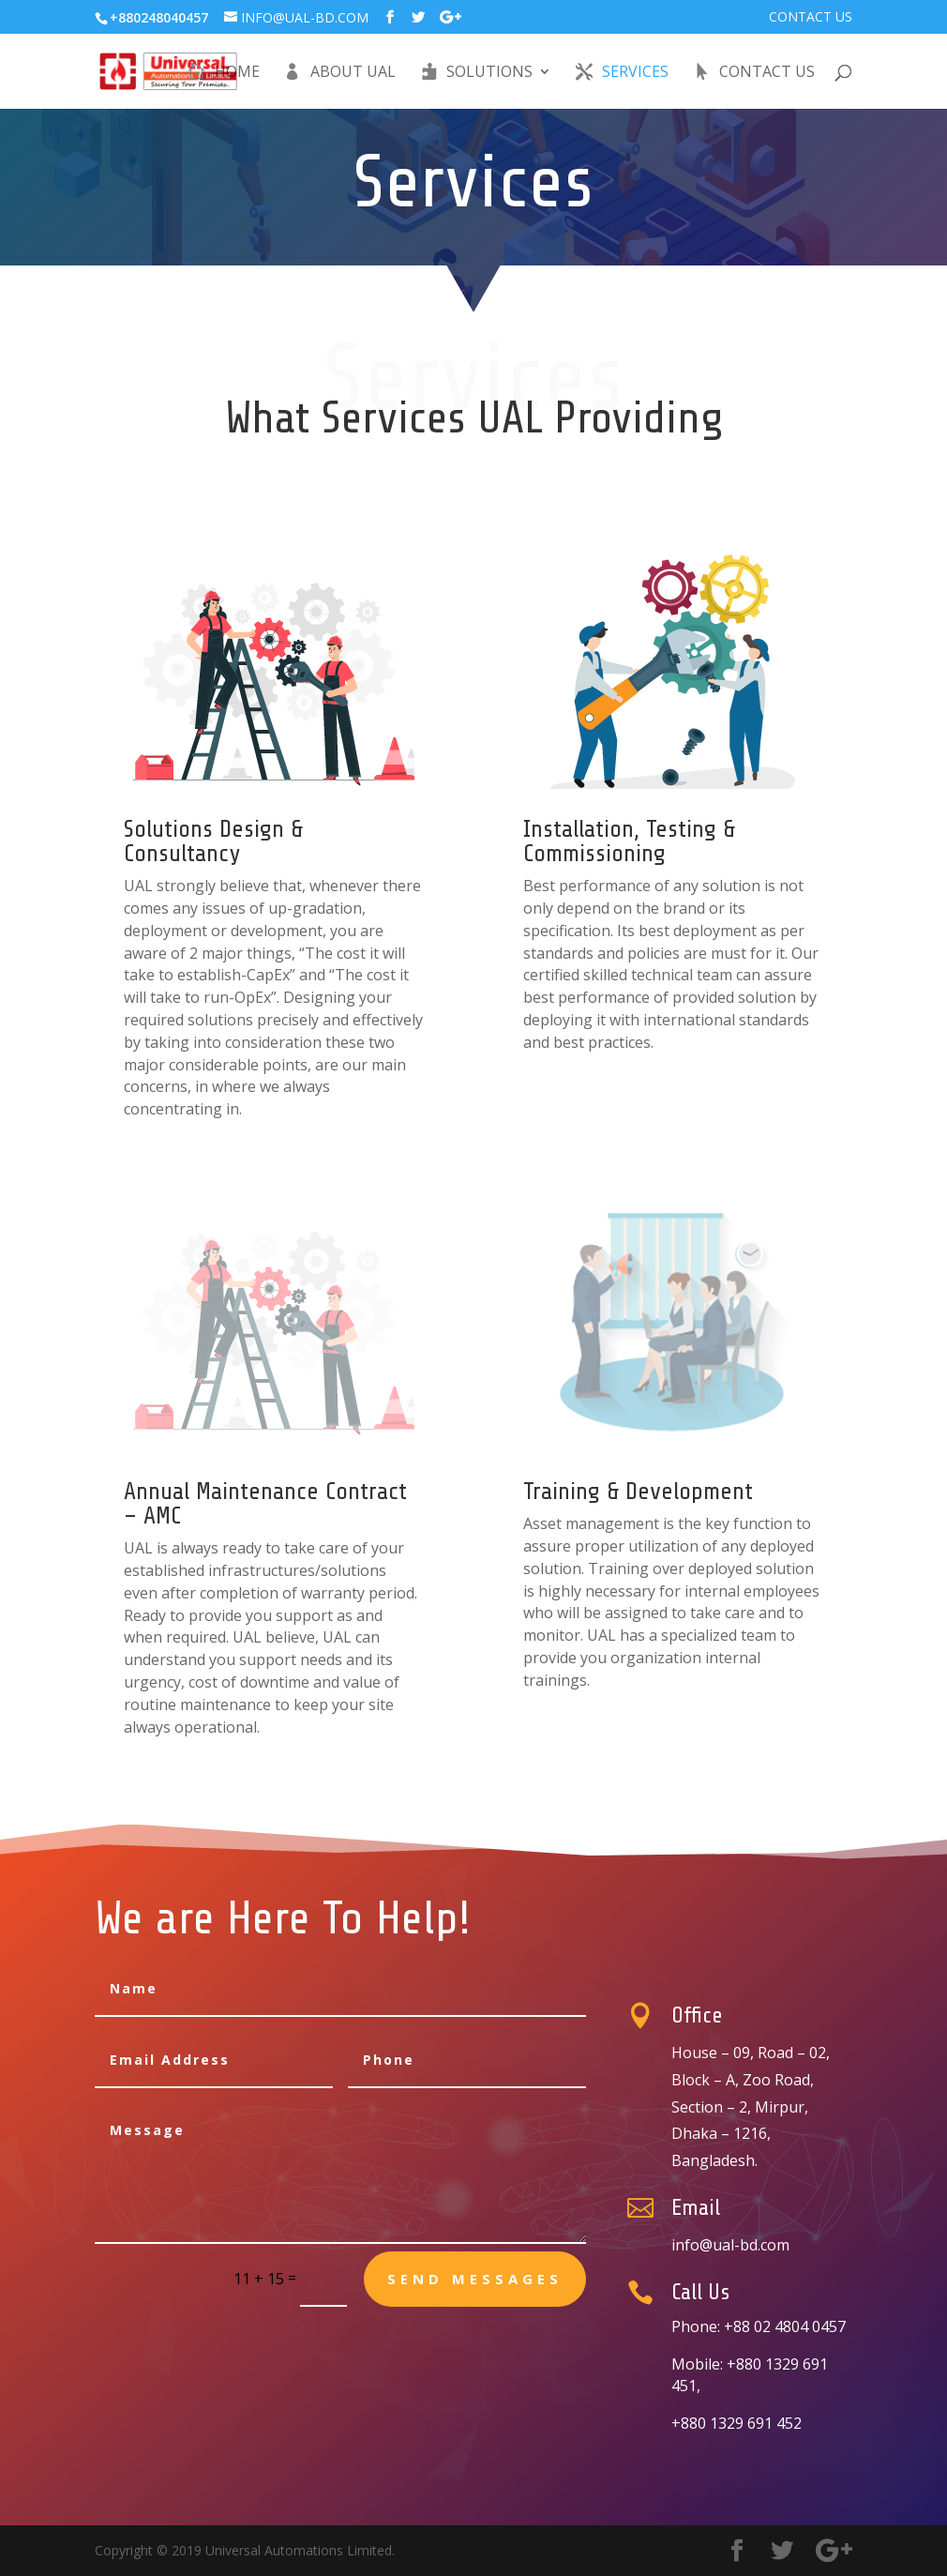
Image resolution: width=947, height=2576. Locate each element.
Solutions (489, 73)
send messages (475, 2278)
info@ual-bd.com (730, 2245)
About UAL (353, 73)
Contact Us (810, 17)
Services (635, 73)
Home (237, 73)
